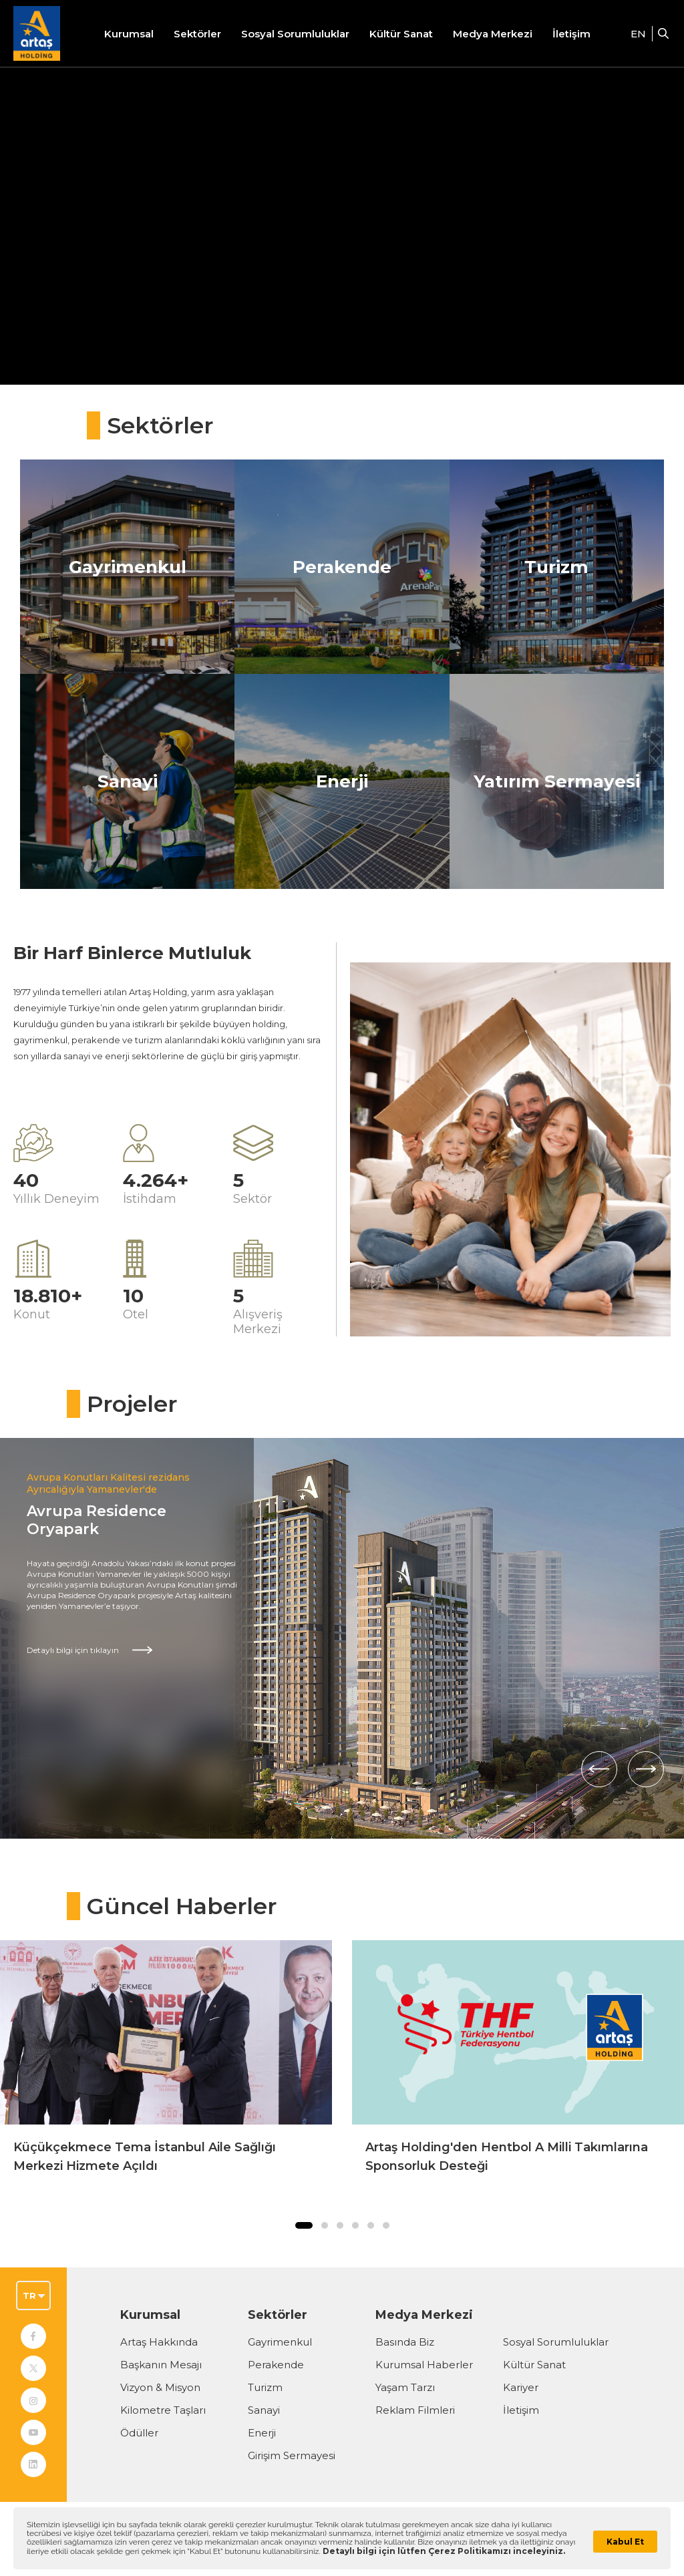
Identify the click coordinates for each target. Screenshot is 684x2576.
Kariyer (520, 2387)
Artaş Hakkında (159, 2342)
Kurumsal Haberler (424, 2364)
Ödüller (139, 2432)
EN (638, 33)
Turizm (265, 2387)
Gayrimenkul (280, 2342)
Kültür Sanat (401, 33)
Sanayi (264, 2410)
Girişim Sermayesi (291, 2455)
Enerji (262, 2432)
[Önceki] (599, 1769)
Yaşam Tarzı (405, 2387)
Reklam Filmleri (415, 2410)
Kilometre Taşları (163, 2410)
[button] (304, 2225)
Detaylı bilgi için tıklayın (73, 1650)
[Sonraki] (646, 1769)
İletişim (571, 33)
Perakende (276, 2364)
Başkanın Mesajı (161, 2364)
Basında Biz (404, 2342)
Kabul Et (625, 2542)
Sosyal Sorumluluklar (556, 2342)
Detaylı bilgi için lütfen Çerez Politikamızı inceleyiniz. (444, 2551)
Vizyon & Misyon (160, 2387)
